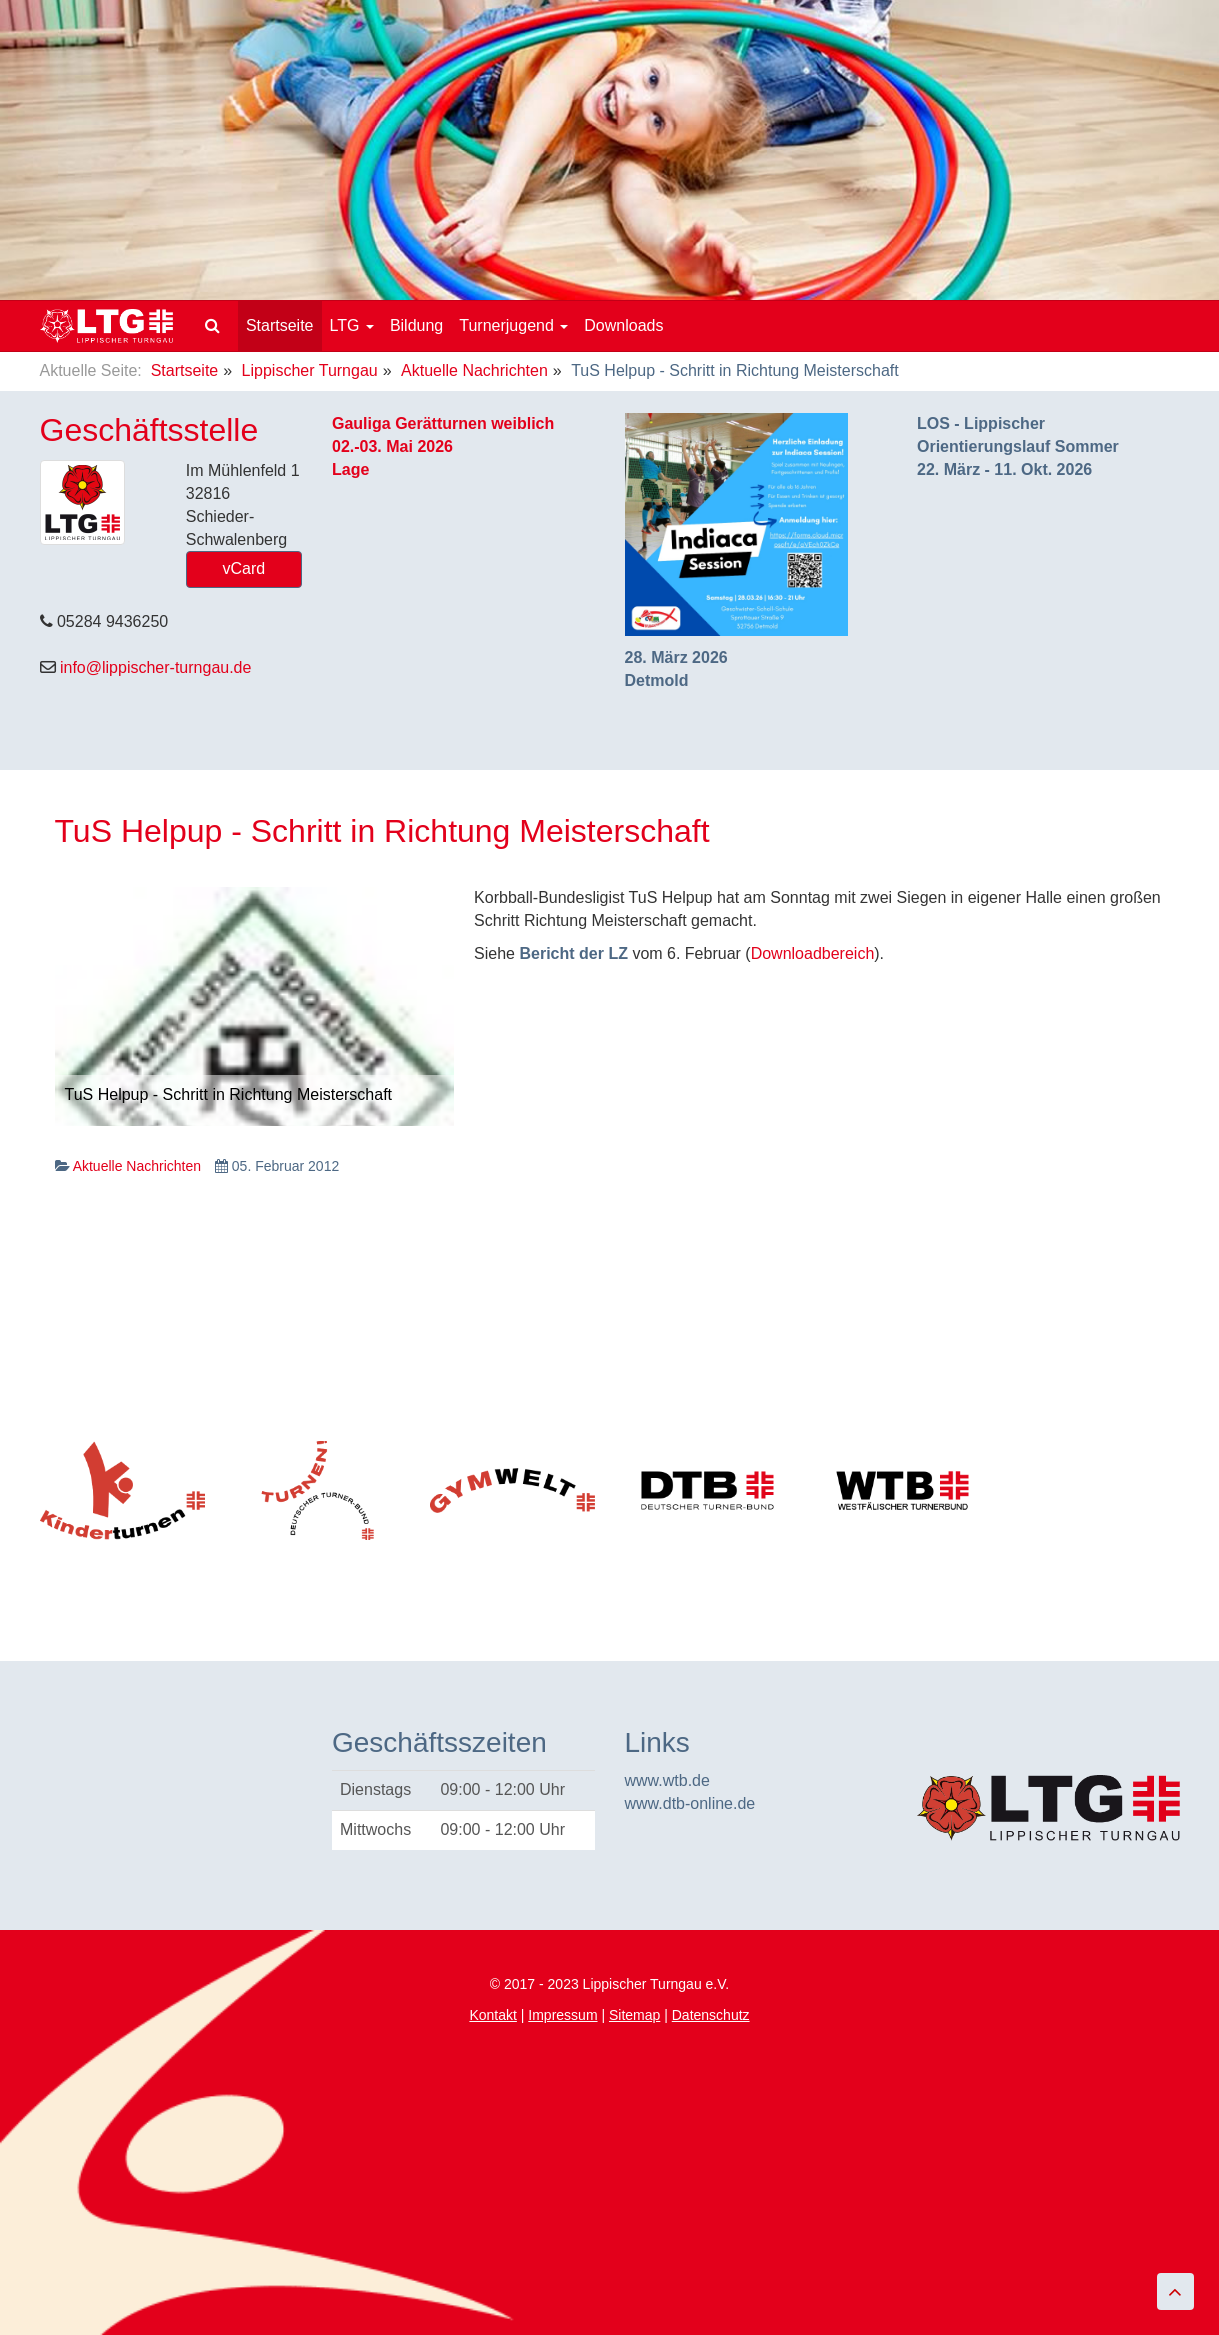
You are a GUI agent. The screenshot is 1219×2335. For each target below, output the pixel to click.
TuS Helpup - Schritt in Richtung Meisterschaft (382, 831)
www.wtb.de (667, 1780)
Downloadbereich (813, 953)
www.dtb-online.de (690, 1803)
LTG (352, 325)
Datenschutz (711, 2015)
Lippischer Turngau (310, 370)
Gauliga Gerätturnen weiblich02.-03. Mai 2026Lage (443, 446)
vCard (244, 568)
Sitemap (634, 2015)
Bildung (416, 325)
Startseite (280, 325)
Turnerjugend (513, 325)
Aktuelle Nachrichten (474, 370)
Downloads (623, 325)
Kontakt (492, 2015)
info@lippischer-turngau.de (155, 667)
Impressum (562, 2015)
